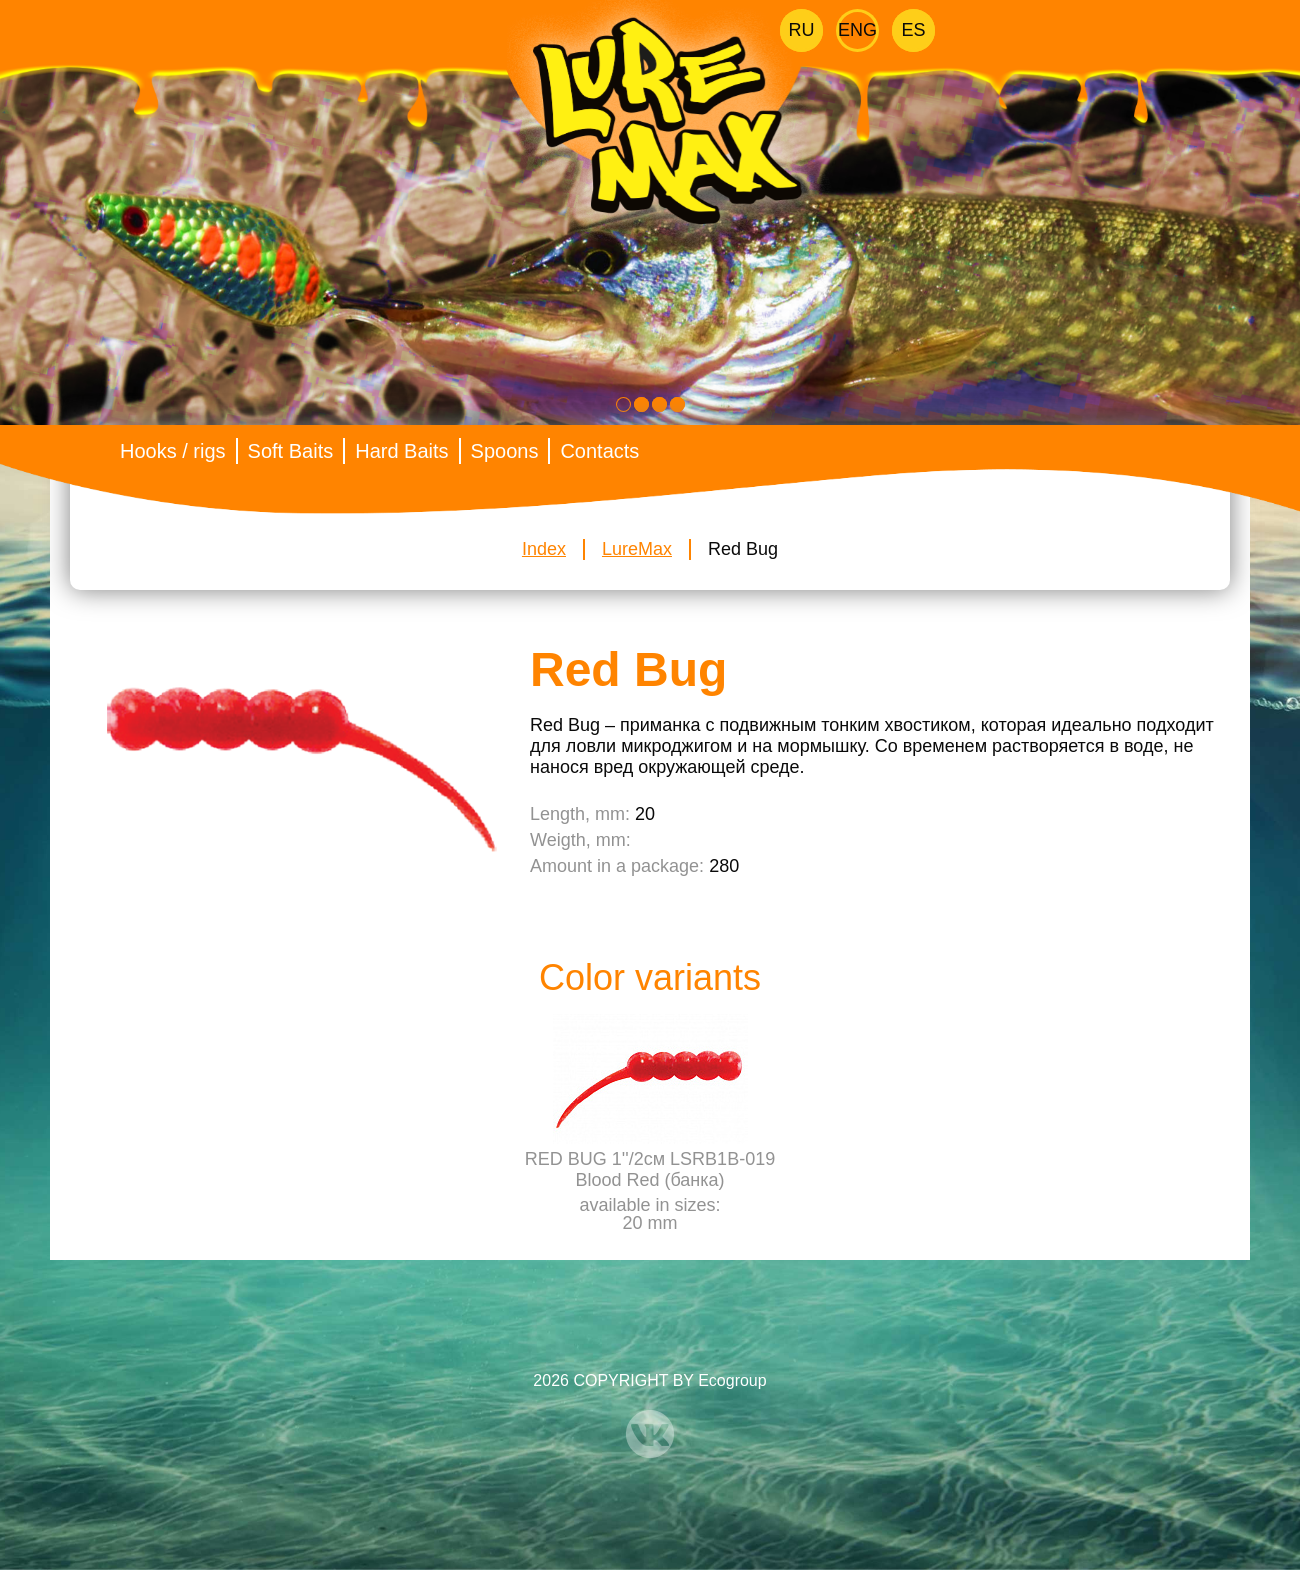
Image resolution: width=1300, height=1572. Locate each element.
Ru (802, 30)
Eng (857, 30)
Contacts (599, 451)
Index (544, 549)
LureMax (637, 549)
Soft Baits (291, 451)
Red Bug (743, 549)
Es (913, 30)
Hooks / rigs (173, 451)
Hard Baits (401, 451)
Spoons (505, 451)
